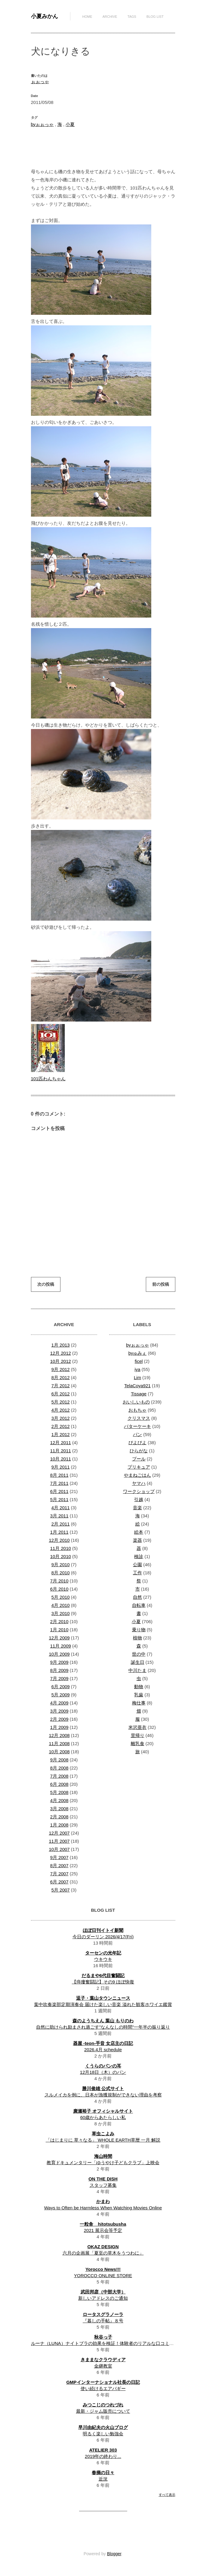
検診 (138, 1556)
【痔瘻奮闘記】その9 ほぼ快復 (103, 1981)
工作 (137, 1572)
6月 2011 (59, 1491)
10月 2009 (59, 1654)
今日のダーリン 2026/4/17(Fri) (103, 1936)
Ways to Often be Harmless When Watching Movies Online (103, 2207)
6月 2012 (60, 1393)
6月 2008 (59, 1784)
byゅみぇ (137, 1353)
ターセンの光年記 (103, 1952)
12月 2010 (59, 1540)
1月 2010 (59, 1629)
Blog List (155, 16)
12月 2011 (60, 1442)
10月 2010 (60, 1556)
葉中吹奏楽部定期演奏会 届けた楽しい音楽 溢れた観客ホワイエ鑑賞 (103, 2004)
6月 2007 (59, 1881)
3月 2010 (60, 1613)
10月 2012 (60, 1361)
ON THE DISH (103, 2178)
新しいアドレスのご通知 (103, 2298)
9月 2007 (59, 1857)
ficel (139, 1361)
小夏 (70, 124)
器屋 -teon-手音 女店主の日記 (103, 2043)
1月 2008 (59, 1824)
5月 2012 (60, 1401)
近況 (103, 2478)
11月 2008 (59, 1743)
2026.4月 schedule (103, 2049)
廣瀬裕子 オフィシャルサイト (103, 2111)
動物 (138, 1686)
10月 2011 (60, 1458)
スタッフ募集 (103, 2185)
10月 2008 (59, 1751)
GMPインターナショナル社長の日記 (103, 2382)
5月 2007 (60, 1889)
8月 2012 (60, 1377)
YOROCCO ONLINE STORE (103, 2275)
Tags (132, 16)
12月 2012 (60, 1353)
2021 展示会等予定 (103, 2230)
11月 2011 (60, 1450)
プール (139, 1458)
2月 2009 (59, 1719)
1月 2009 (59, 1727)
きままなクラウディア (103, 2359)
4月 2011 (60, 1507)
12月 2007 (59, 1833)
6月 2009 (60, 1686)
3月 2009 (59, 1711)
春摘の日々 (103, 2472)
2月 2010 (59, 1621)
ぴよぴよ (137, 1442)
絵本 (138, 1532)
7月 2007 (59, 1873)
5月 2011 (59, 1499)
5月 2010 (60, 1597)
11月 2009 (60, 1645)
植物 (137, 1637)
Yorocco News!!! (103, 2269)
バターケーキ (137, 1426)
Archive (110, 16)
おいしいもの (136, 1401)
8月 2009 (59, 1670)
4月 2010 (60, 1605)
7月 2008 (59, 1776)
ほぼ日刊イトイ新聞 (103, 1930)
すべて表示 (167, 2494)
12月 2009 (59, 1637)
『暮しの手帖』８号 (103, 2320)
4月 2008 (59, 1800)
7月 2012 (60, 1385)
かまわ (103, 2201)
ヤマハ (139, 1483)
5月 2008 (59, 1792)
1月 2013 (60, 1344)
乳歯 (138, 1694)
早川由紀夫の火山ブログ (103, 2427)
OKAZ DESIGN (102, 2246)
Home (87, 16)
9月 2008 (59, 1759)
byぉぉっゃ (42, 124)
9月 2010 (60, 1564)
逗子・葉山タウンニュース (103, 1998)
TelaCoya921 (137, 1385)
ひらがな (139, 1450)
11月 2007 (59, 1841)
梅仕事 (139, 1702)
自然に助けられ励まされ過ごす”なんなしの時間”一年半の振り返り (103, 2027)
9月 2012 (60, 1369)
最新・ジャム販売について (103, 2411)
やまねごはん (137, 1475)
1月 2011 (59, 1532)
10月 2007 (59, 1849)
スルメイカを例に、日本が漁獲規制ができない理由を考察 (103, 2094)
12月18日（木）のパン (103, 2072)
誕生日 (137, 1662)
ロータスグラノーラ (103, 2314)
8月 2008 (59, 1767)
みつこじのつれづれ (103, 2404)
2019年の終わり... (103, 2456)
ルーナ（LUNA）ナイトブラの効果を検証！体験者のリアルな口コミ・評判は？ (111, 2343)
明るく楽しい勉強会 (103, 2433)
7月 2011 (59, 1483)
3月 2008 (59, 1808)
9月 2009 (59, 1662)
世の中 (139, 1654)
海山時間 (103, 2156)
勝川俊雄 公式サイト (103, 2088)
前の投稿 (160, 1284)
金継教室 (103, 2365)
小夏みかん (44, 16)
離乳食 (137, 1743)
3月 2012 (60, 1418)
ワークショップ (139, 1491)
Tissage (138, 1393)
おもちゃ (137, 1410)
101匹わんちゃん (48, 1078)
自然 (137, 1597)
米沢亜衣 (137, 1727)
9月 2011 (60, 1467)
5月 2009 (60, 1694)
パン (137, 1434)
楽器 (137, 1540)
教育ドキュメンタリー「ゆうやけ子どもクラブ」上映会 (103, 2162)
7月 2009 (59, 1678)
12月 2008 (59, 1735)
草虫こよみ (103, 2133)
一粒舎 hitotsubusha (103, 2224)
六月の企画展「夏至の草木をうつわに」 (103, 2252)
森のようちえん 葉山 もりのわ (103, 2020)
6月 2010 (59, 1589)
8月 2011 (59, 1475)
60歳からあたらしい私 (103, 2117)
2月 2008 (59, 1816)
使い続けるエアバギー (103, 2388)
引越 (138, 1499)
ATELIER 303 (103, 2449)
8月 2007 (59, 1865)
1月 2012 (60, 1434)
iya (137, 1369)
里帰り (137, 1735)
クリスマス (139, 1418)
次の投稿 (45, 1284)
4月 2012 (60, 1410)
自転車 (139, 1605)
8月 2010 (60, 1572)
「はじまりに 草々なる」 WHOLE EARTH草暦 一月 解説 (103, 2139)
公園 (137, 1564)
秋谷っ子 (103, 2337)
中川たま (137, 1670)
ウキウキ (103, 1959)
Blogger (114, 2553)
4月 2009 (59, 1702)
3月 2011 (59, 1515)
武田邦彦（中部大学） (103, 2291)
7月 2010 (59, 1580)
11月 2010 (60, 1548)
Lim (137, 1377)
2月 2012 (60, 1426)
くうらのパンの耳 (103, 2065)
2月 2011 (60, 1523)
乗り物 (139, 1629)
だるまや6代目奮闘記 (103, 1975)
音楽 (137, 1507)
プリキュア (139, 1467)
